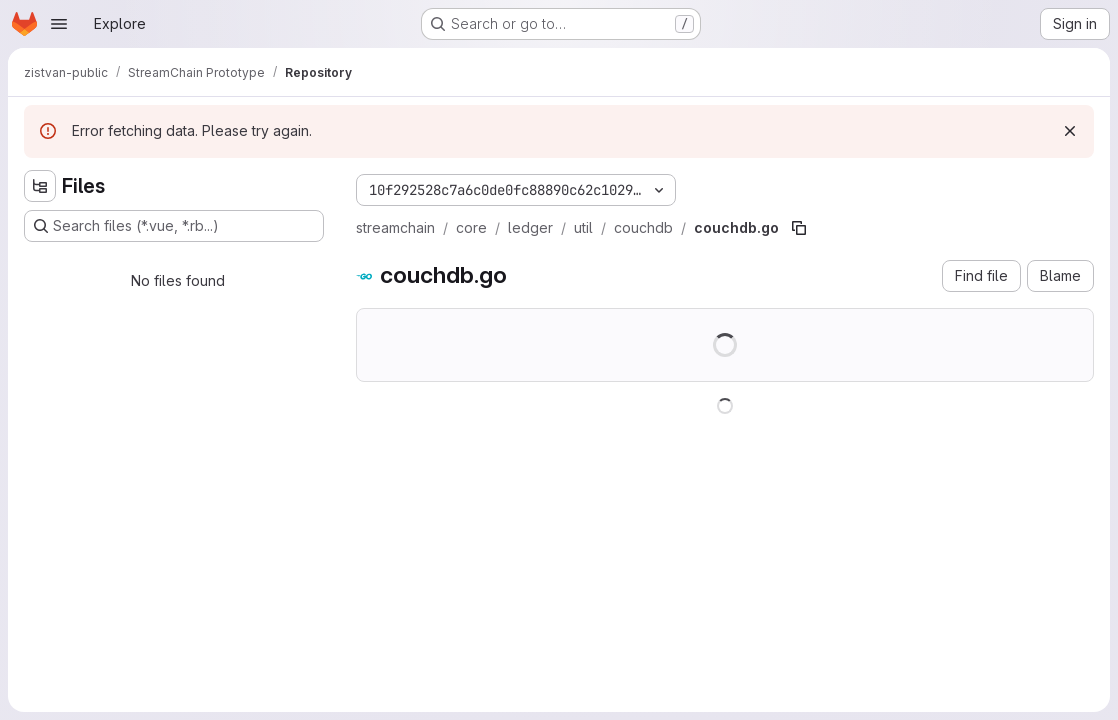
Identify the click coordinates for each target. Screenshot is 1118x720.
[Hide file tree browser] (40, 186)
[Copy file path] (799, 228)
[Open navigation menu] (59, 24)
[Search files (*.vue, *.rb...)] (174, 226)
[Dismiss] (1070, 131)
